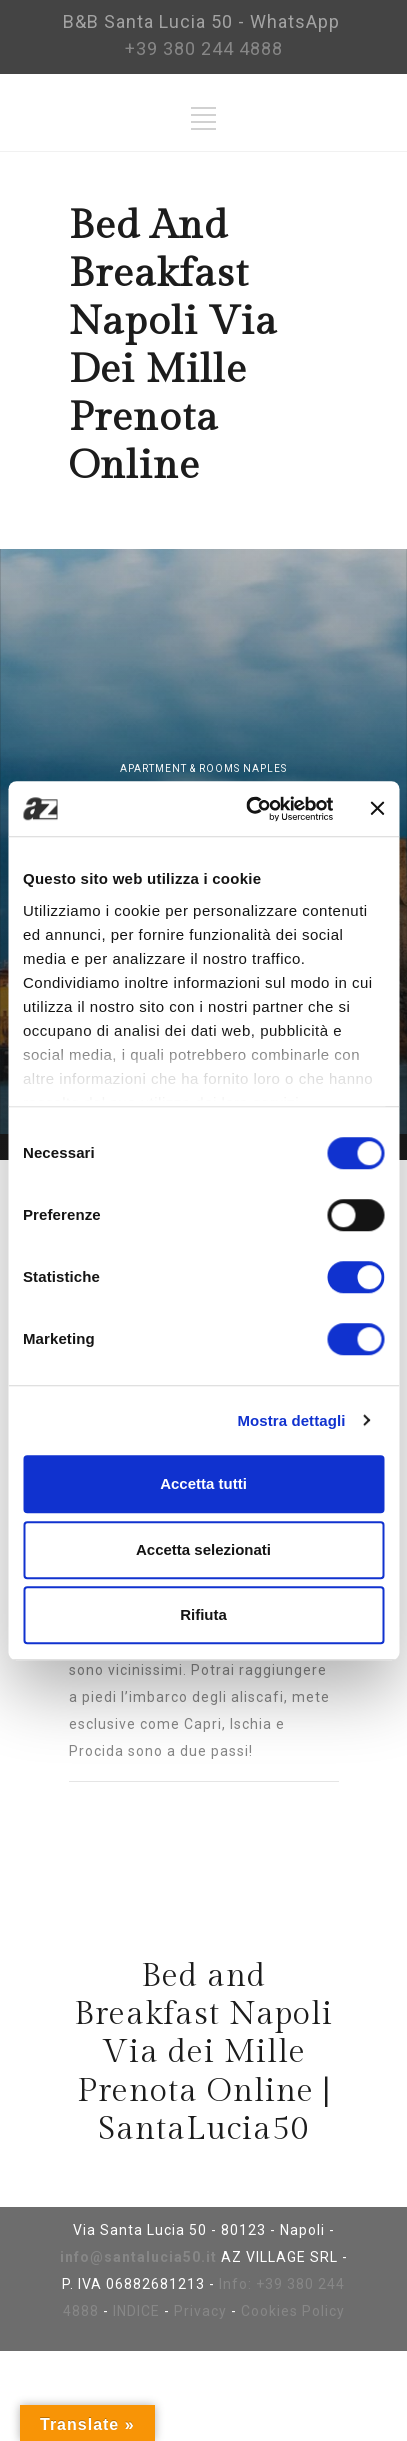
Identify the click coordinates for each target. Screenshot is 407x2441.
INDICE (136, 2311)
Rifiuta (203, 1614)
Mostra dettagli (291, 1420)
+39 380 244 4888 (204, 48)
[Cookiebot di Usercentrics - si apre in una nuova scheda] (251, 809)
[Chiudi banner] (377, 809)
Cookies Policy (293, 2311)
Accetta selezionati (203, 1549)
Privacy (200, 2311)
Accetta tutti (203, 1483)
